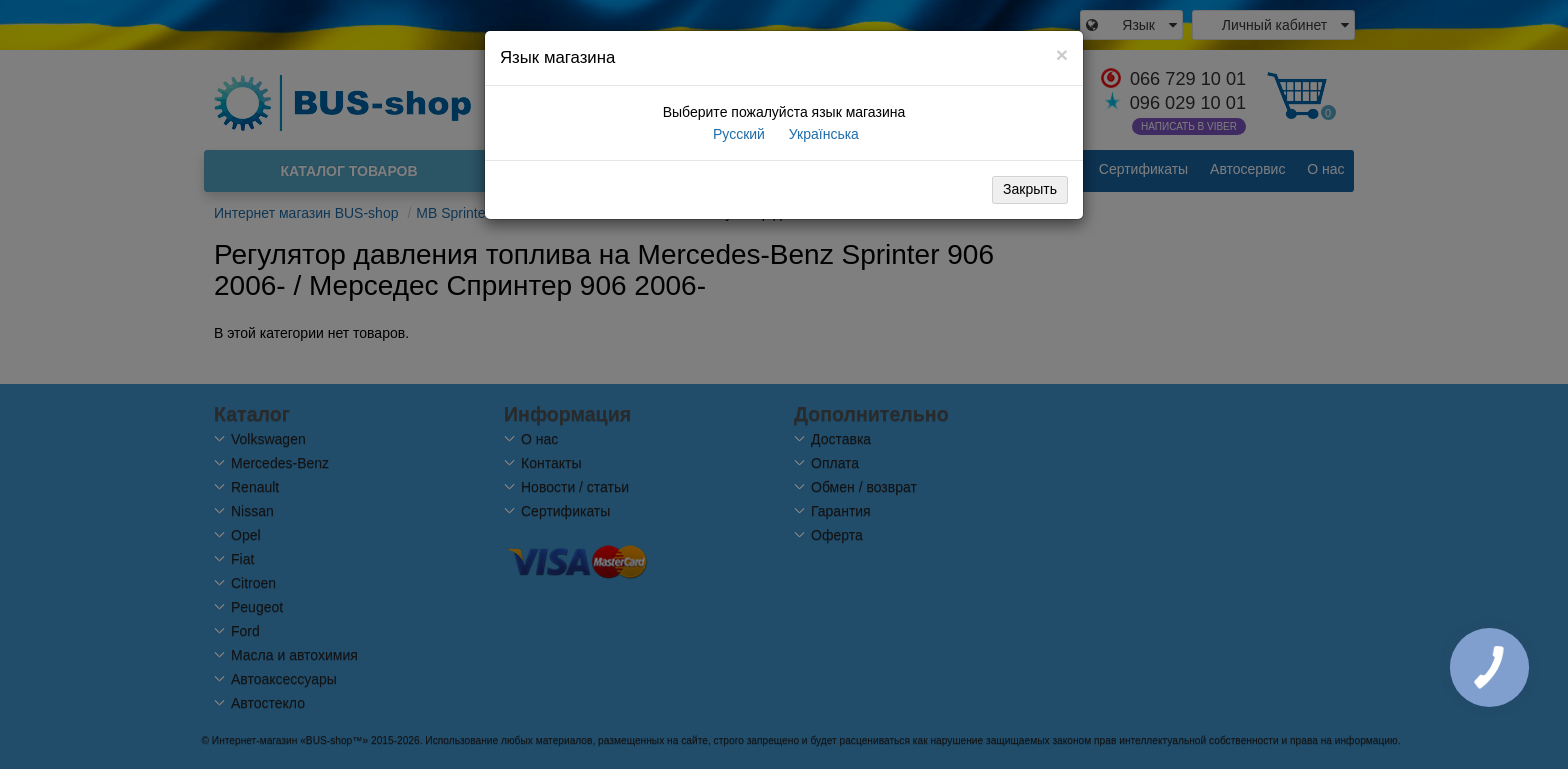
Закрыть (1030, 189)
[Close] (1062, 54)
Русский (737, 134)
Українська (822, 134)
